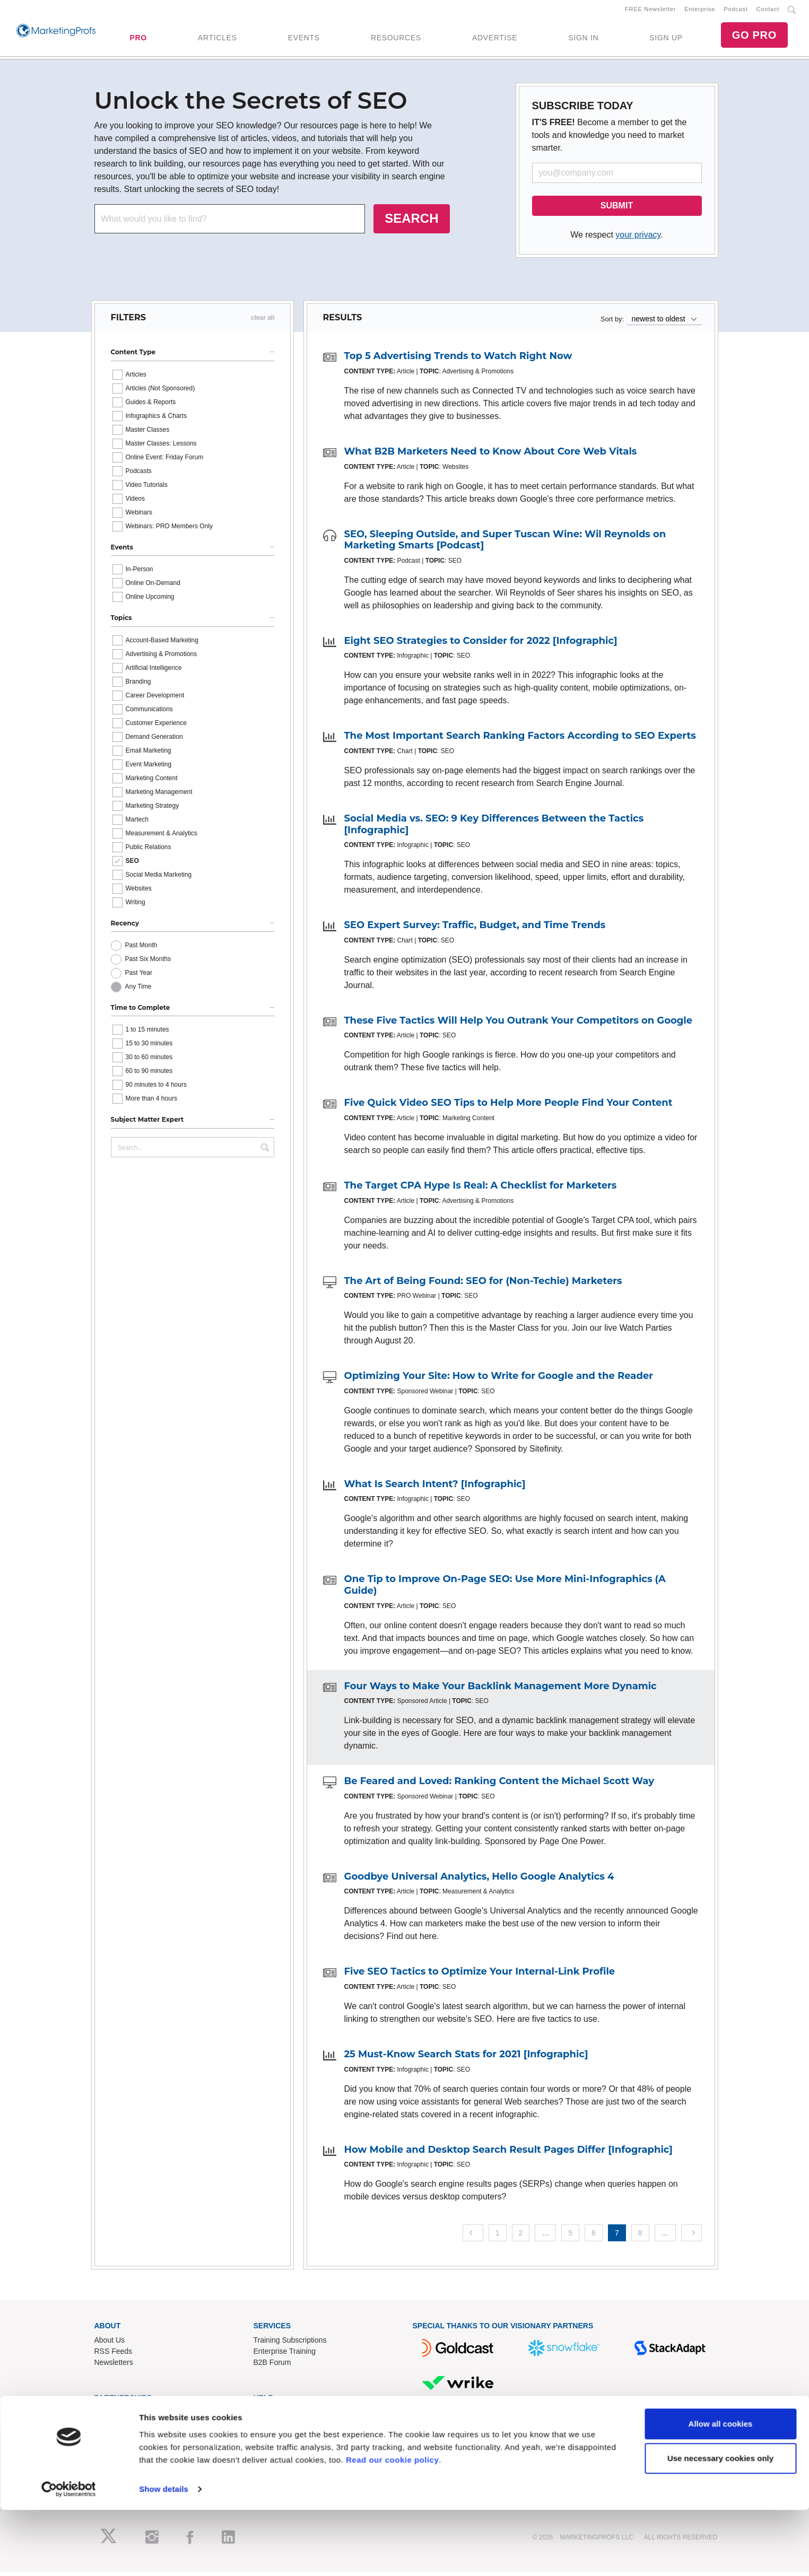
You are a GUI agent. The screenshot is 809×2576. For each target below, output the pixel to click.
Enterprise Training (285, 2355)
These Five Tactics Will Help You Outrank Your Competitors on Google (518, 1024)
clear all (263, 322)
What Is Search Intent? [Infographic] (435, 1488)
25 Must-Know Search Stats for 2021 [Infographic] (466, 2058)
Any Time (138, 990)
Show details (163, 2555)
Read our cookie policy (392, 2525)
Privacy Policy (277, 2460)
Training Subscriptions (290, 2343)
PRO (137, 40)
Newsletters (113, 2366)
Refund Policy (276, 2438)
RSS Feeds (113, 2355)
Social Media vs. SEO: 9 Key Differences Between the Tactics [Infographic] (494, 828)
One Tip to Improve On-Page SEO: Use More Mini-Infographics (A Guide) (505, 1589)
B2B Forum (272, 2366)
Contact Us (272, 2416)
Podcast (735, 11)
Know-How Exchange (289, 2427)
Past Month (141, 949)
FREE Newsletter (650, 11)
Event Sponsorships (127, 2427)
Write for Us (114, 2438)
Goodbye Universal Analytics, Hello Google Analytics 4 (479, 1880)
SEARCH (411, 222)
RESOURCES (396, 40)
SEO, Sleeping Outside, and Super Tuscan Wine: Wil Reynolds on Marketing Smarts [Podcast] (505, 543)
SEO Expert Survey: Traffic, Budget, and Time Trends (475, 929)
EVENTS (304, 40)
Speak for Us (115, 2449)
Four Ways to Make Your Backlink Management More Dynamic (500, 1690)
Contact (767, 11)
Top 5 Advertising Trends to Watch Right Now (458, 360)
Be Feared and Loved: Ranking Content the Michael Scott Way (499, 1785)
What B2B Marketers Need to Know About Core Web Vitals (490, 455)
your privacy (637, 238)
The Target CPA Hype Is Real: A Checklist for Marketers (480, 1189)
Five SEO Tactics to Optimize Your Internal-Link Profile (479, 1975)
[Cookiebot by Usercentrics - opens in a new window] (68, 2555)
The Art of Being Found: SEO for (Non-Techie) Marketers (483, 1284)
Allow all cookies (721, 2489)
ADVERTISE (494, 40)
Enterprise (699, 11)
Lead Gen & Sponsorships (137, 2416)
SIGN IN (583, 40)
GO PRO (754, 37)
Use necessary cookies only (720, 2524)
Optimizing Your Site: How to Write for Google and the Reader (499, 1380)
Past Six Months (148, 963)
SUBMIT (617, 209)
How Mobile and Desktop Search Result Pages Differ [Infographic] (508, 2153)
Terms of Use (275, 2449)
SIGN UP (665, 40)
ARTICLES (217, 40)
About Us (109, 2343)
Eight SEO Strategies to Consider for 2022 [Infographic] (480, 644)
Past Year (138, 977)
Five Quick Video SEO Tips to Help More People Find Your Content (508, 1107)
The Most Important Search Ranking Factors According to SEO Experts (520, 740)
